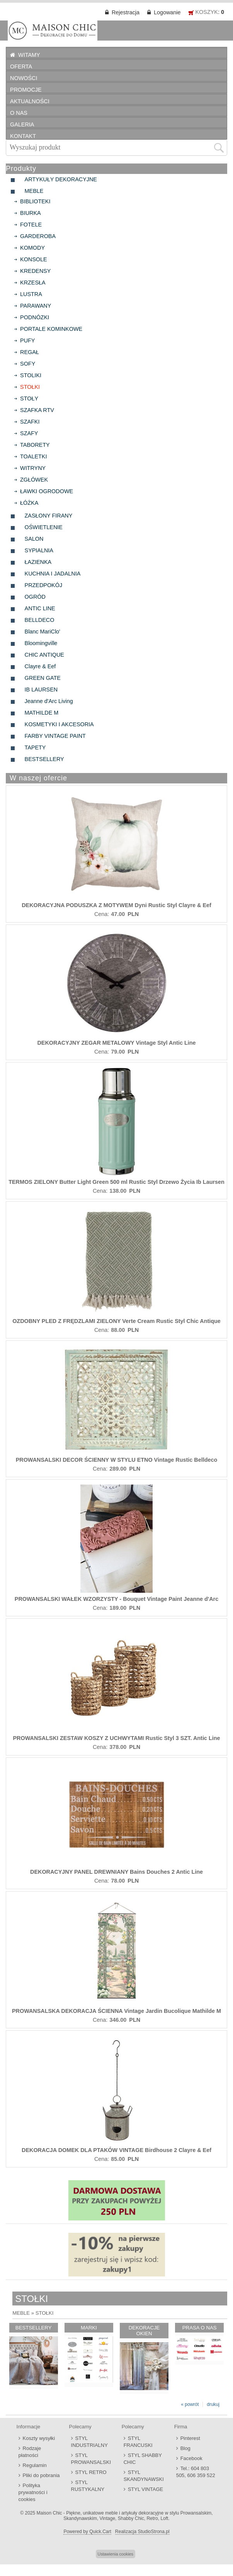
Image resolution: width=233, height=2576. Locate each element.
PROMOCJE (26, 90)
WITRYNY (33, 468)
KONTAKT (23, 136)
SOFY (27, 364)
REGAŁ (29, 352)
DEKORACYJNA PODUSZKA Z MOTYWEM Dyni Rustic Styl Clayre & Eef (116, 905)
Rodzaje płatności (30, 2451)
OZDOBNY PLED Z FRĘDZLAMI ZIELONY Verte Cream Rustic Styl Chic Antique (116, 1321)
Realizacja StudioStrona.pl (142, 2531)
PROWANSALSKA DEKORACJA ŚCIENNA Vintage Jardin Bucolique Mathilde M (116, 2011)
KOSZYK (207, 12)
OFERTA (21, 66)
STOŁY (29, 398)
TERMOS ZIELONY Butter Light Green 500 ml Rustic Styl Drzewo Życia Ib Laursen (116, 1182)
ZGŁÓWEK (34, 480)
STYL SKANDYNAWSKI (144, 2475)
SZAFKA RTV (37, 410)
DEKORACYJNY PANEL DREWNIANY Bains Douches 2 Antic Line (116, 1872)
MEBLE (21, 2313)
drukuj (213, 2404)
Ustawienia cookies (115, 2554)
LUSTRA (31, 294)
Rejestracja (125, 12)
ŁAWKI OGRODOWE (46, 491)
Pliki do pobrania (41, 2475)
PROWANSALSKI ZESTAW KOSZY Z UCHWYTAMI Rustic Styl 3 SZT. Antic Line (116, 1738)
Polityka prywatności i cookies (33, 2492)
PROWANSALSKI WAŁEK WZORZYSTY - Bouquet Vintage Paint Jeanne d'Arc (116, 1599)
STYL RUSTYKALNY (88, 2485)
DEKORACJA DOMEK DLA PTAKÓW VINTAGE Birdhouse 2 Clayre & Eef (116, 2150)
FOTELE (31, 224)
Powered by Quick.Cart (87, 2531)
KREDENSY (35, 271)
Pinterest (190, 2438)
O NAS (18, 113)
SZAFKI (29, 422)
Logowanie (167, 12)
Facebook (191, 2458)
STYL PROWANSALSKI (91, 2458)
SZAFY (29, 433)
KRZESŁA (33, 282)
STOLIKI (30, 375)
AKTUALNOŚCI (29, 101)
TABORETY (35, 445)
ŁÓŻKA (29, 503)
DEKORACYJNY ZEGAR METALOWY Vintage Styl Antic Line (116, 1043)
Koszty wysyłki (39, 2438)
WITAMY (29, 55)
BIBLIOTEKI (35, 201)
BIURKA (30, 213)
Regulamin (35, 2465)
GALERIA (22, 124)
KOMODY (32, 248)
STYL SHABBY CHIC (143, 2458)
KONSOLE (33, 259)
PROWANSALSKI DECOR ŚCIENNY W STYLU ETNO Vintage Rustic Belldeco (117, 1460)
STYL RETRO (91, 2472)
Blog (185, 2448)
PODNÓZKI (34, 317)
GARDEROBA (38, 236)
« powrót (190, 2404)
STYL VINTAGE (145, 2489)
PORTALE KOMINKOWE (51, 329)
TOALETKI (33, 456)
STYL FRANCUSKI (138, 2441)
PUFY (27, 340)
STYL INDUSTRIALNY (89, 2441)
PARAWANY (35, 306)
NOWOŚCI (23, 78)
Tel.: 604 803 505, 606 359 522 (195, 2471)
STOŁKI (30, 387)
